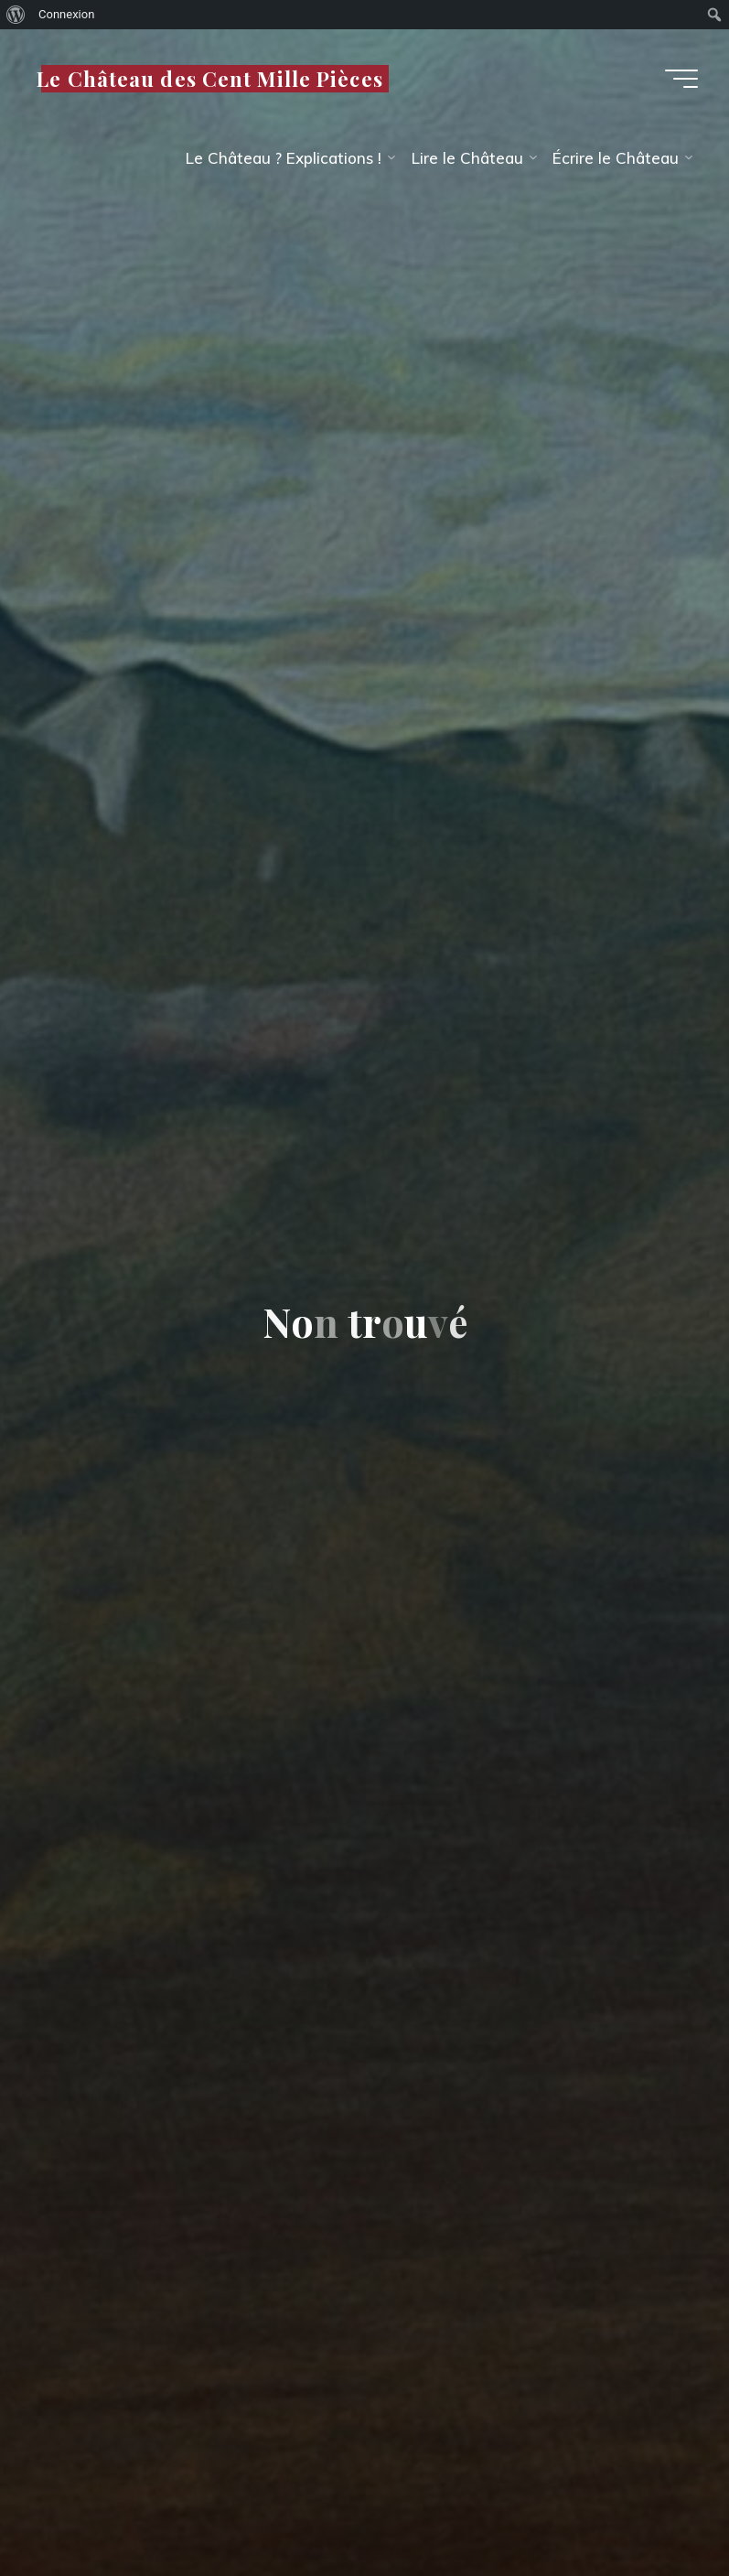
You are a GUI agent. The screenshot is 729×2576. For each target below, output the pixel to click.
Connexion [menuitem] (66, 14)
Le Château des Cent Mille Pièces (210, 78)
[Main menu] (681, 79)
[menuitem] (16, 14)
